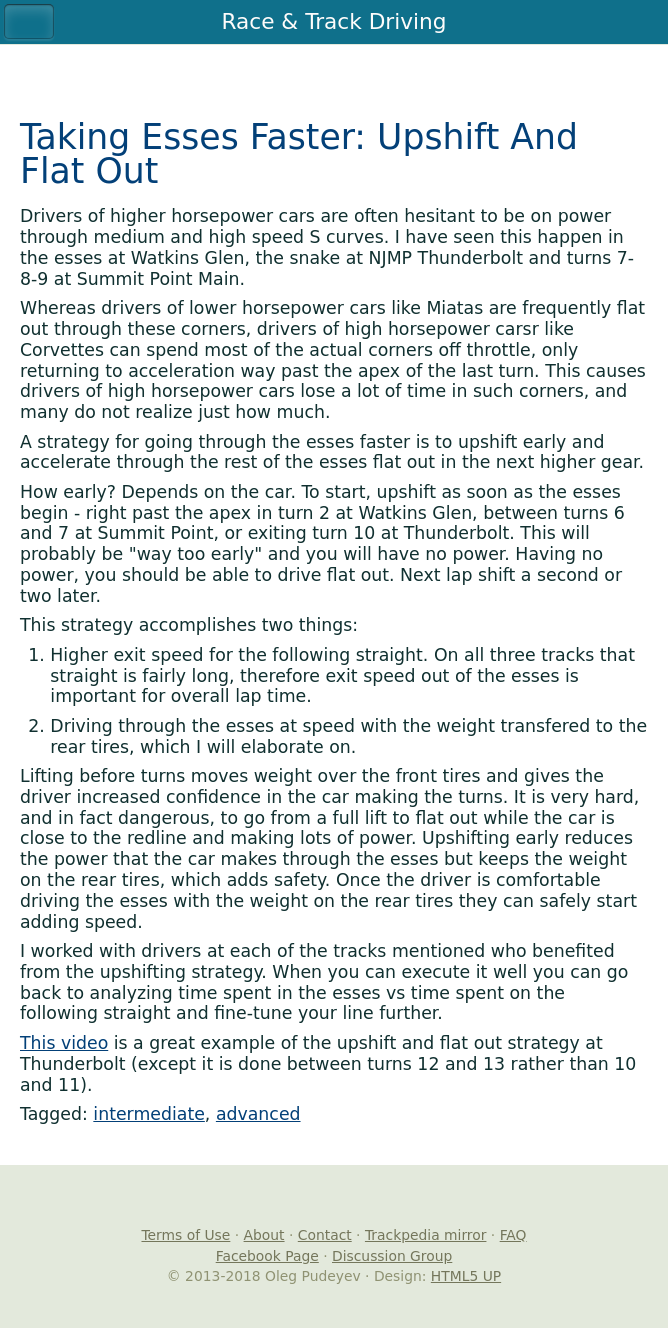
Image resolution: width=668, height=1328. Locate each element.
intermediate (149, 1114)
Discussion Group (392, 1256)
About (264, 1235)
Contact (325, 1235)
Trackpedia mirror (426, 1235)
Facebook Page (267, 1256)
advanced (258, 1114)
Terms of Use (185, 1235)
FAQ (513, 1235)
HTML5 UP (466, 1276)
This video (64, 1043)
